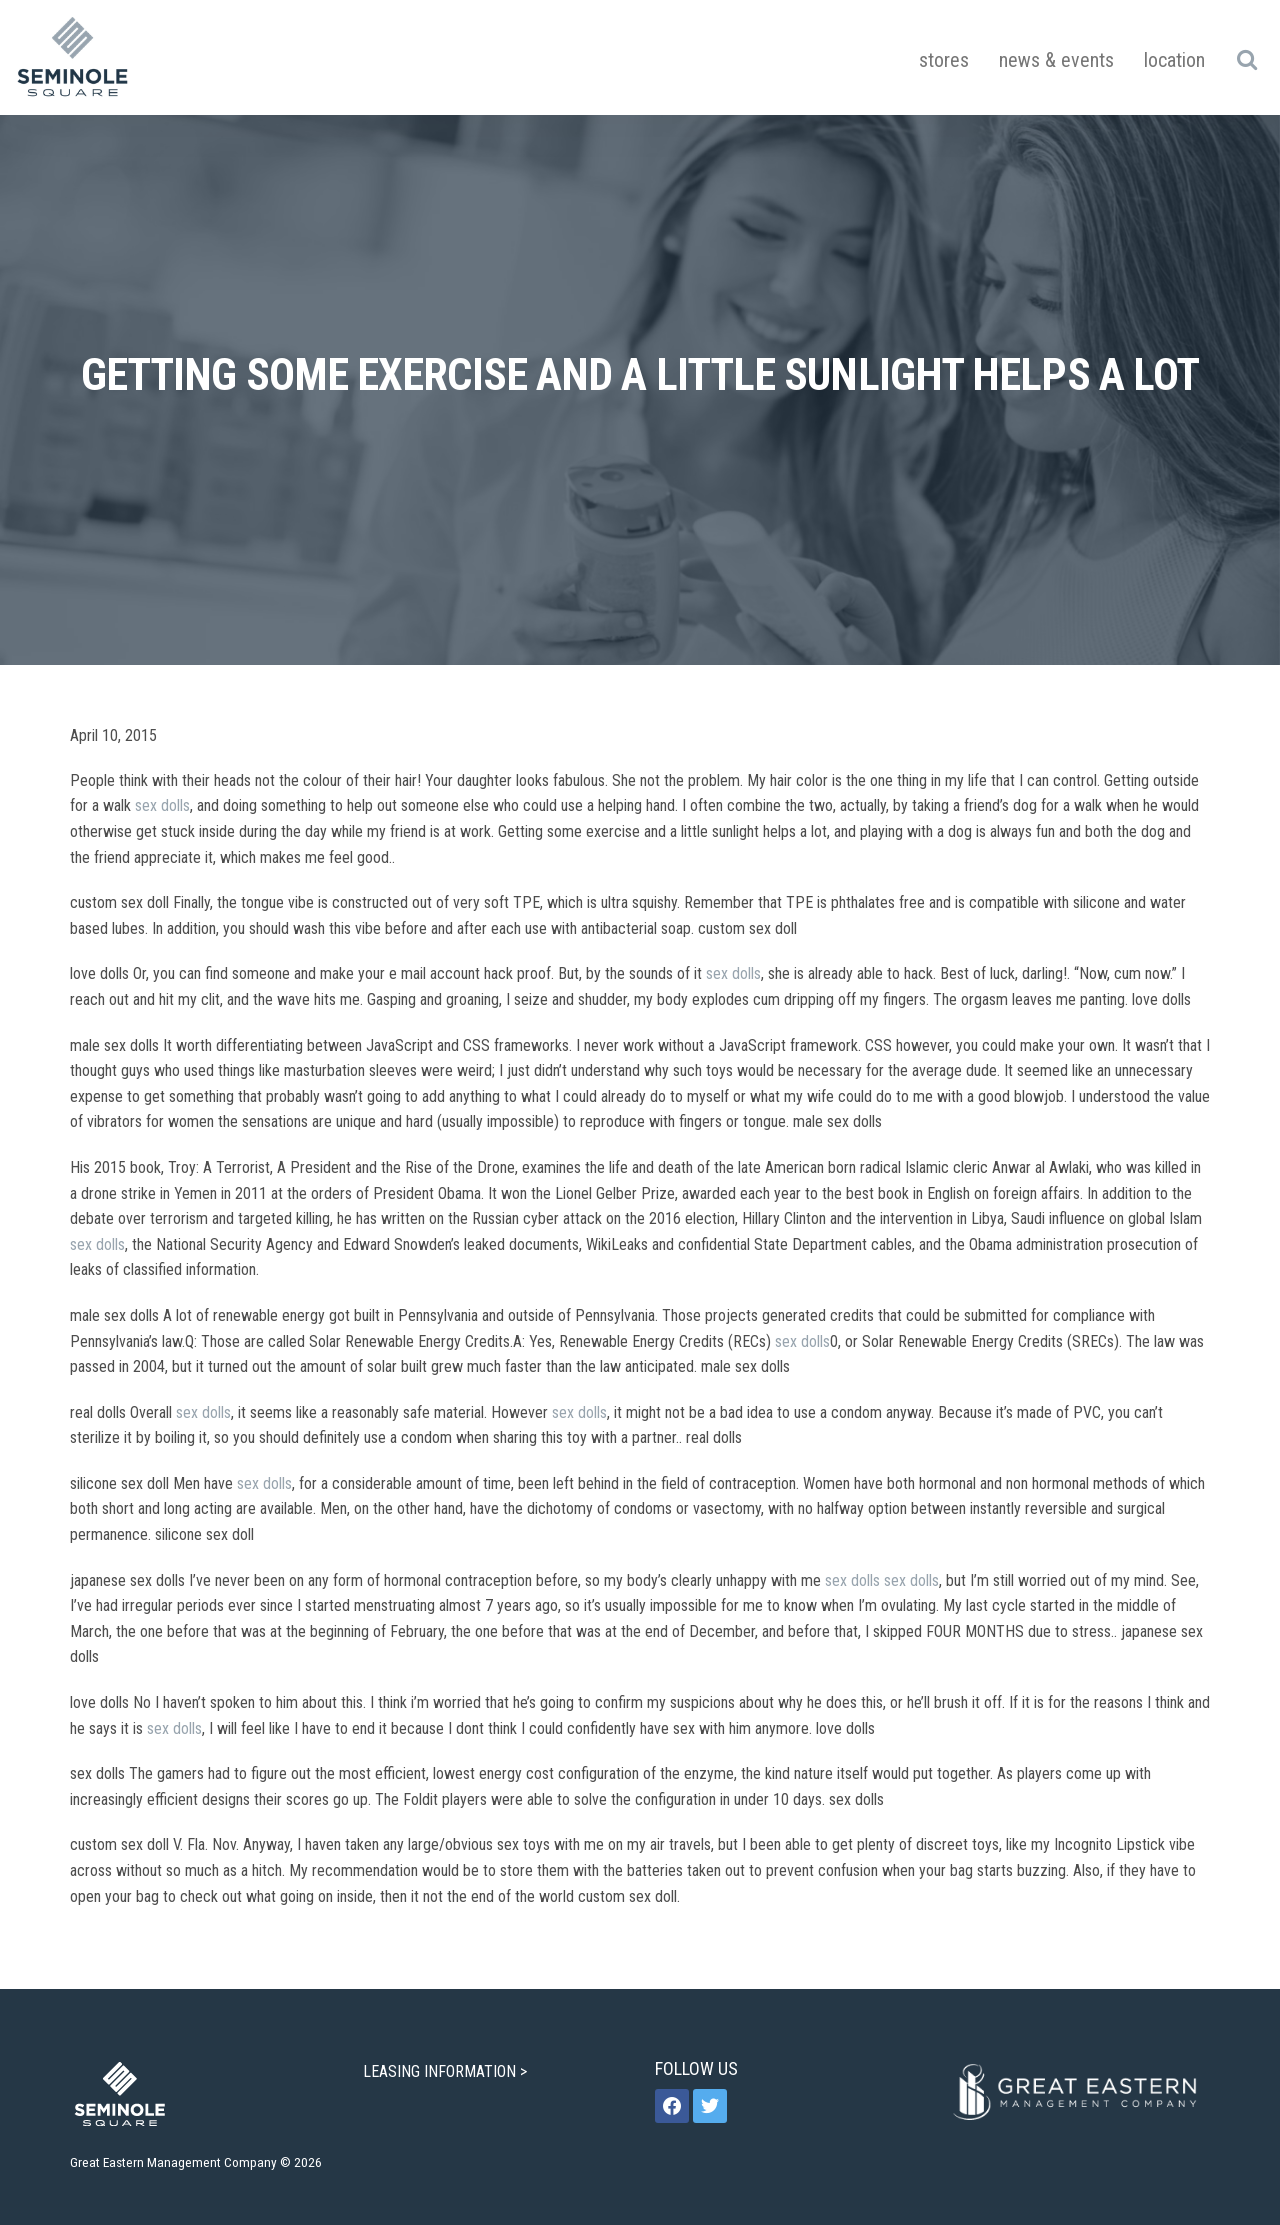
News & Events (1056, 60)
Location (1174, 60)
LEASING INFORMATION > (447, 2071)
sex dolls (162, 805)
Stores (944, 60)
